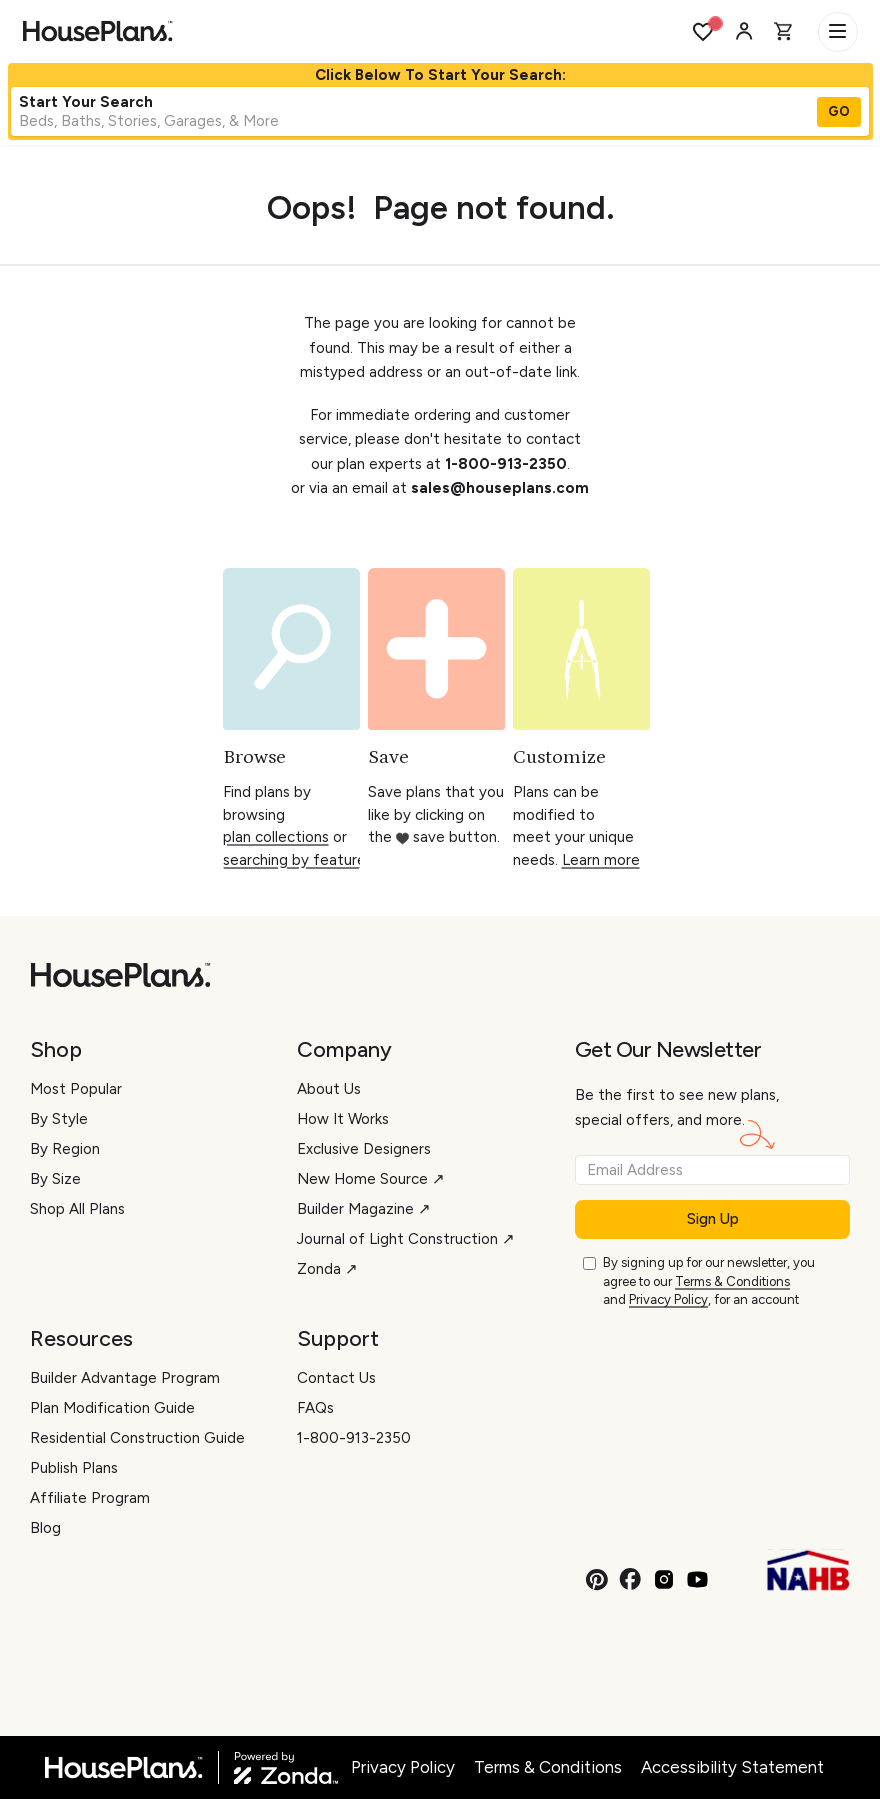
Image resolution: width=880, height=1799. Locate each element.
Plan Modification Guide (112, 1408)
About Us (329, 1089)
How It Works (343, 1119)
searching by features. (299, 860)
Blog (45, 1528)
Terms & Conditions (732, 1281)
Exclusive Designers (364, 1149)
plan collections (276, 837)
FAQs (315, 1408)
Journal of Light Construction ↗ (406, 1239)
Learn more (601, 860)
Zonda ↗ (327, 1269)
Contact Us (336, 1378)
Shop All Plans (77, 1209)
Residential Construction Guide (137, 1438)
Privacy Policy (668, 1299)
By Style (59, 1119)
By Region (65, 1149)
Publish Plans (74, 1468)
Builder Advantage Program (125, 1378)
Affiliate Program (90, 1498)
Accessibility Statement (732, 1767)
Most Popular (76, 1089)
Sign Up (713, 1219)
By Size (55, 1179)
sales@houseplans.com (500, 488)
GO (839, 111)
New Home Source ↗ (371, 1179)
